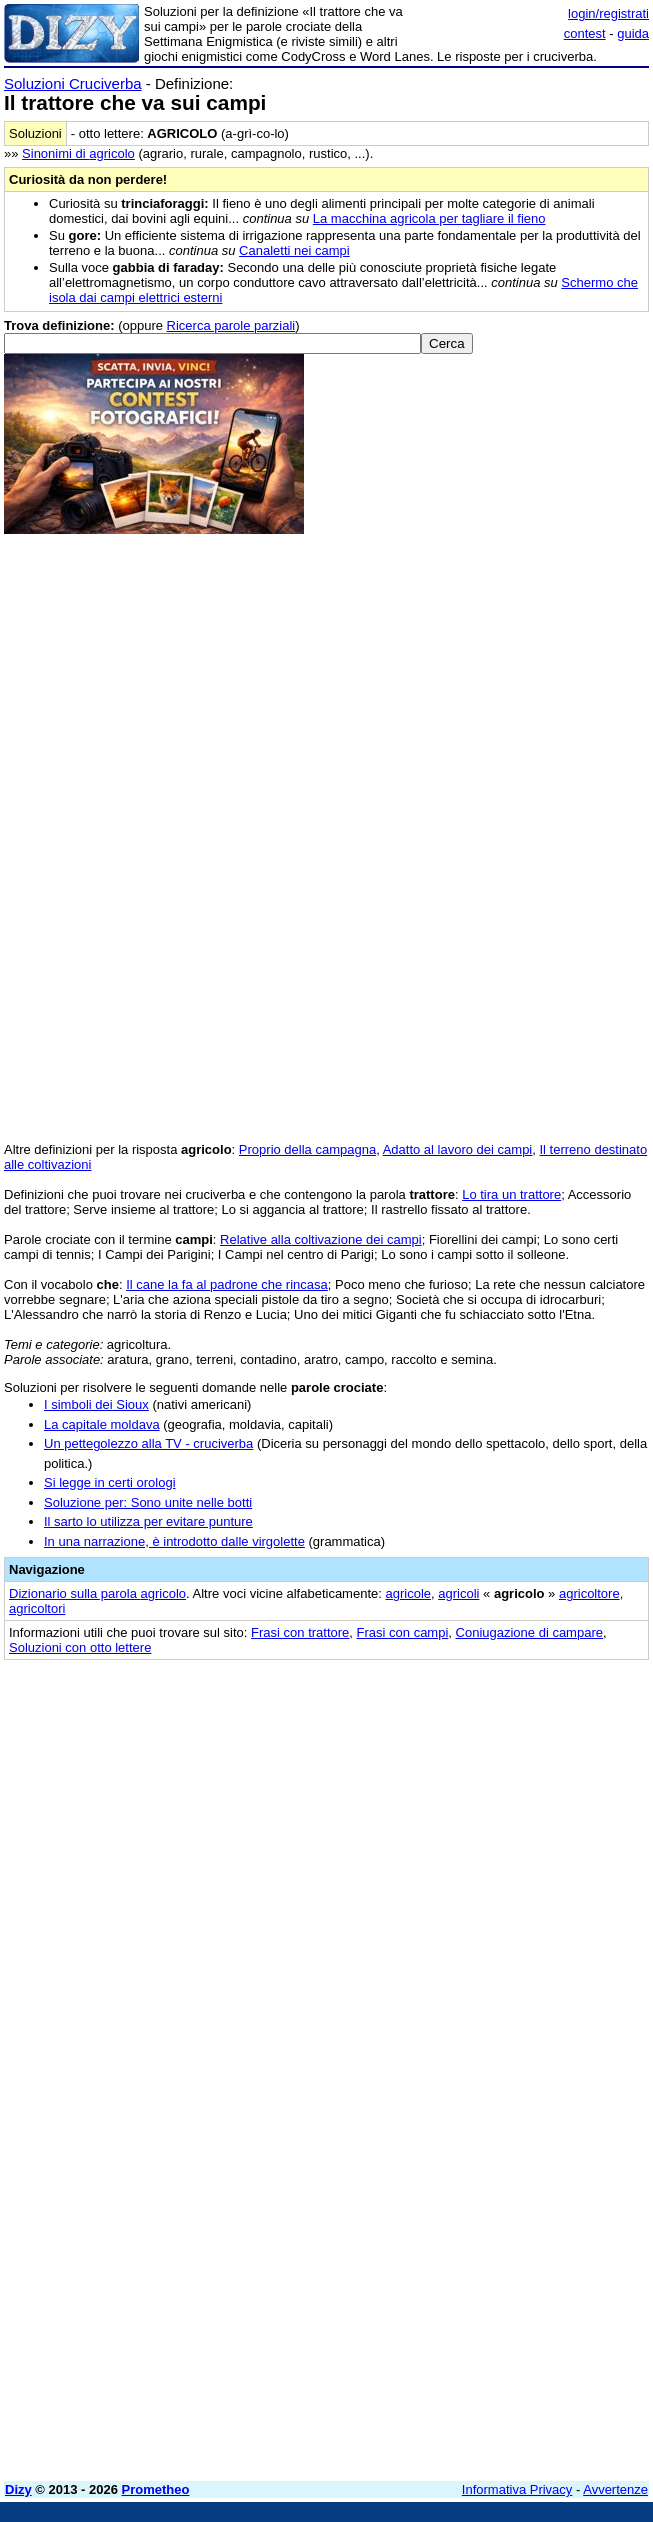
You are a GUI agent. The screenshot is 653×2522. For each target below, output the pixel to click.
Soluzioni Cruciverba (73, 83)
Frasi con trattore (300, 1632)
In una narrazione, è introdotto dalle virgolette (174, 1541)
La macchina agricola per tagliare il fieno (429, 218)
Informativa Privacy (517, 2489)
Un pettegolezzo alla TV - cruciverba (148, 1443)
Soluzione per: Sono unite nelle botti (148, 1502)
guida (633, 33)
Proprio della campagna (307, 1149)
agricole (408, 1593)
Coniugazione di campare (529, 1632)
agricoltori (37, 1608)
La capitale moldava (102, 1424)
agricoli (458, 1593)
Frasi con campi (403, 1632)
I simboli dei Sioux (96, 1404)
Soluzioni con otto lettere (80, 1647)
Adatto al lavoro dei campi (458, 1149)
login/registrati (608, 13)
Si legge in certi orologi (110, 1482)
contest (585, 33)
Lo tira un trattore (511, 1194)
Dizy (18, 2489)
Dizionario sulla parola (97, 1593)
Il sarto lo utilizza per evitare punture (148, 1521)
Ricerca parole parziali (231, 325)
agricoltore (589, 1593)
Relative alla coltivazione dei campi (321, 1239)
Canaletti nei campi (294, 250)
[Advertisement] (499, 1798)
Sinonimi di (78, 153)
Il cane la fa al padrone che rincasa (227, 1284)
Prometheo (156, 2489)
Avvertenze (615, 2489)
